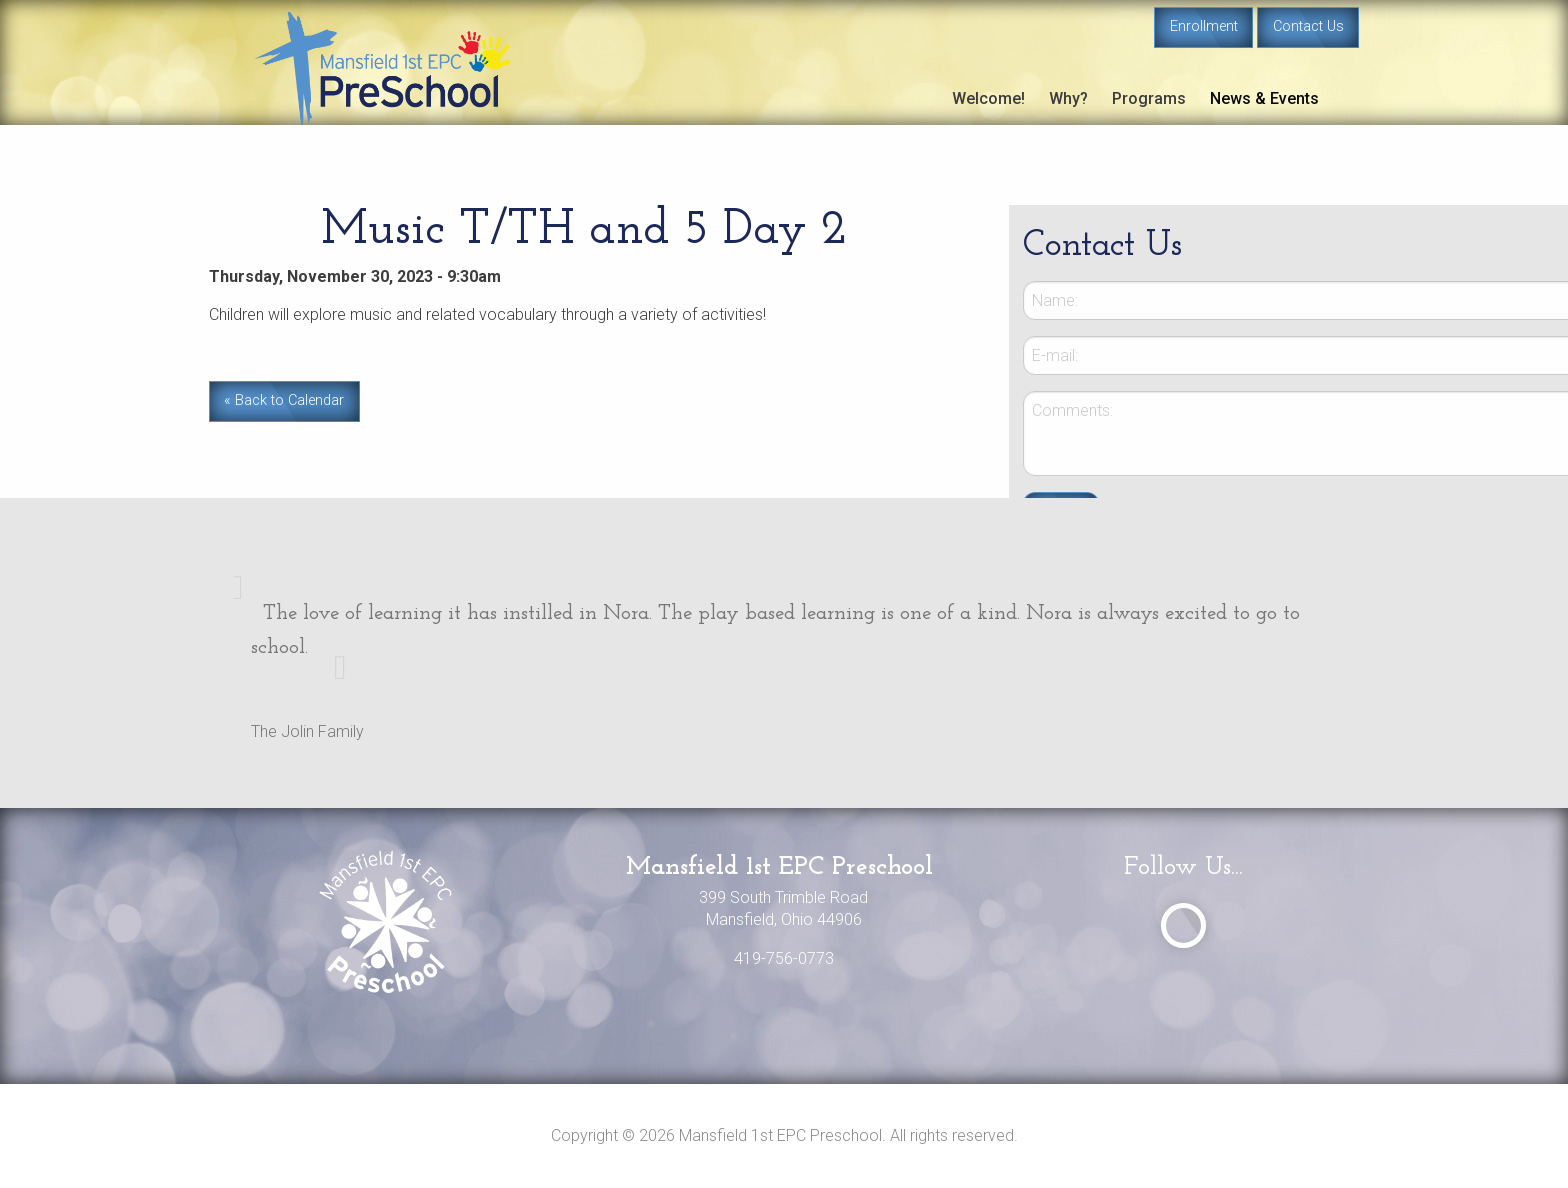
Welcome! (988, 98)
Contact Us (1308, 26)
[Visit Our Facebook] (1183, 925)
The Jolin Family (307, 731)
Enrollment (1204, 26)
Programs (1149, 98)
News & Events (1264, 98)
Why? (1068, 98)
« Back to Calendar (284, 400)
